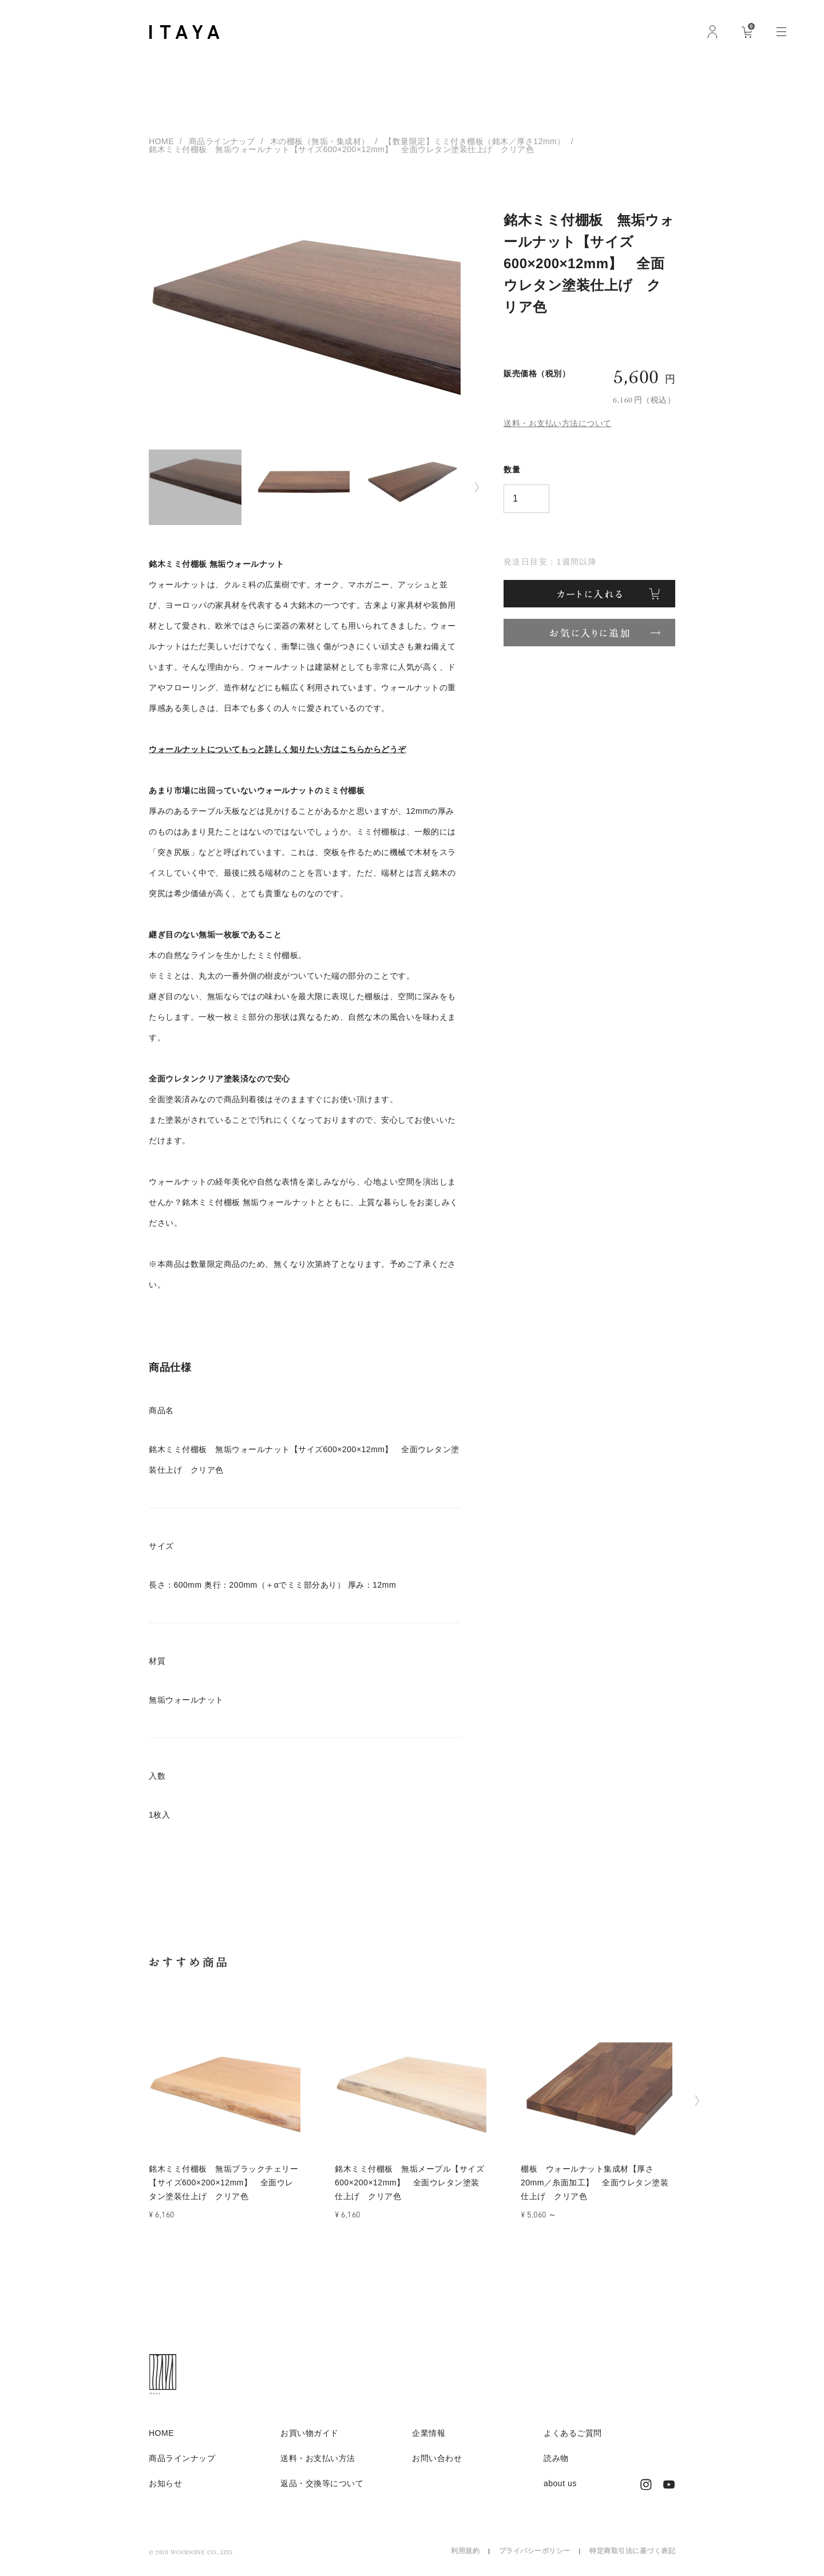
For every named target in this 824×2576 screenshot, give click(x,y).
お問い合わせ (437, 2458)
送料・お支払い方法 (317, 2458)
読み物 (556, 2458)
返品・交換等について (321, 2483)
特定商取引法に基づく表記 (632, 2551)
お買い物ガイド (309, 2433)
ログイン (712, 31)
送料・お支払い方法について (558, 423)
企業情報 (428, 2433)
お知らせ (165, 2483)
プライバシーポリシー (535, 2551)
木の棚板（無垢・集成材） (320, 141)
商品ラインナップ (222, 141)
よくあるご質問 (573, 2433)
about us (560, 2483)
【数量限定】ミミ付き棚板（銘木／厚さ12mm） (474, 141)
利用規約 (465, 2551)
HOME (161, 141)
